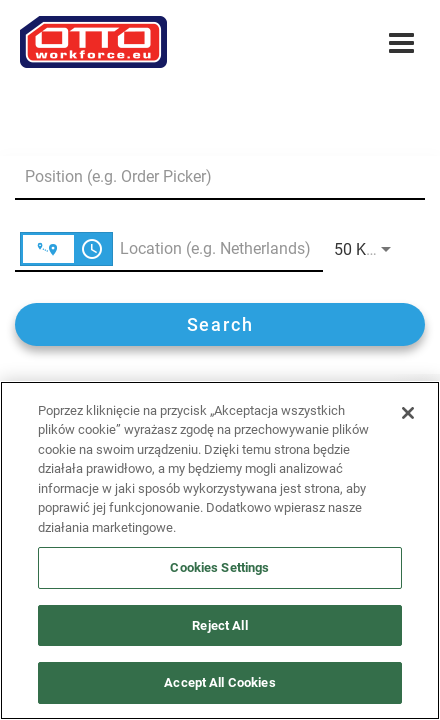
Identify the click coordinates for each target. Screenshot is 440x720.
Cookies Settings (219, 567)
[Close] (408, 413)
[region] (220, 550)
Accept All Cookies (219, 682)
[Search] (220, 324)
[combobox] (210, 176)
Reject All (219, 625)
